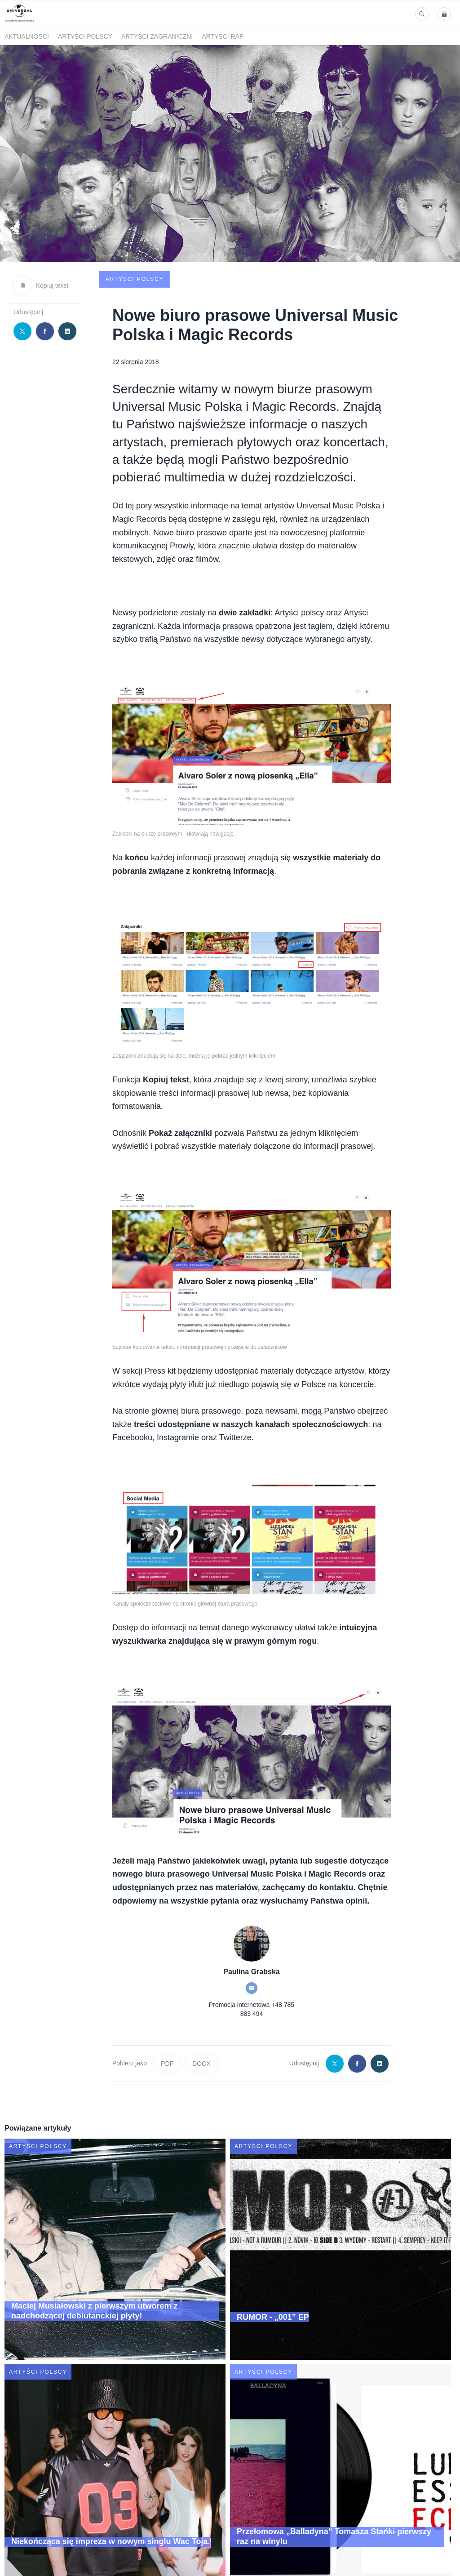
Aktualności (26, 36)
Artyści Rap (222, 36)
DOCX (201, 2001)
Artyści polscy (85, 36)
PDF (167, 2001)
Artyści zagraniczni (157, 36)
